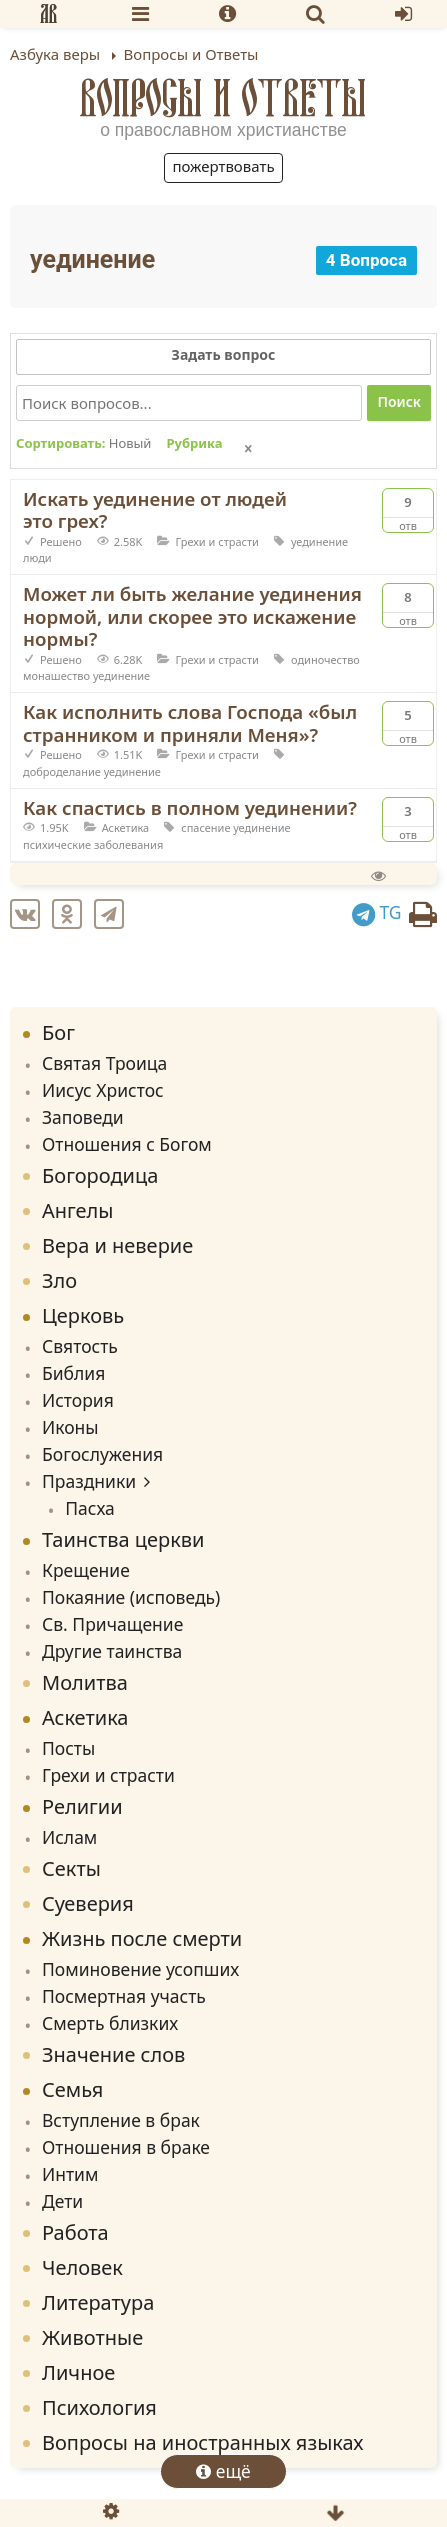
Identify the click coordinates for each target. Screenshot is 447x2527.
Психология (99, 2407)
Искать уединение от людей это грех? (155, 510)
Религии (82, 1806)
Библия (73, 1373)
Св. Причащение (112, 1624)
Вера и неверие (117, 1245)
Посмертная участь (124, 1996)
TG (377, 912)
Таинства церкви (123, 1539)
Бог (58, 1032)
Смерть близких (110, 2023)
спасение (205, 827)
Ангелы (78, 1210)
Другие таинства (112, 1651)
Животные (92, 2337)
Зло (59, 1280)
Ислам (69, 1837)
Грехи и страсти (217, 541)
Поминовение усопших (140, 1969)
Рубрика (194, 444)
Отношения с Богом (127, 1144)
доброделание (62, 771)
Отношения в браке (126, 2147)
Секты (71, 1868)
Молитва (85, 1682)
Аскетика (126, 827)
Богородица (100, 1175)
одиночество (325, 659)
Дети (62, 2201)
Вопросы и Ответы (223, 97)
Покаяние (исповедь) (131, 1597)
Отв (408, 511)
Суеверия (88, 1903)
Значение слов (113, 2054)
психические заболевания (93, 844)
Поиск (399, 401)
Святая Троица (104, 1063)
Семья (72, 2089)
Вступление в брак (121, 2120)
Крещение (86, 1570)
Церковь (83, 1315)
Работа (75, 2232)
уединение (319, 541)
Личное (78, 2372)
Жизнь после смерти (142, 1938)
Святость (80, 1346)
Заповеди (83, 1117)
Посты (68, 1748)
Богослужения (102, 1454)
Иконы (70, 1427)
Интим (70, 2174)
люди (37, 557)
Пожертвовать (223, 166)
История (78, 1400)
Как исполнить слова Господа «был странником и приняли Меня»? (190, 723)
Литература (98, 2302)
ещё (223, 2471)
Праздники (89, 1481)
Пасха (90, 1508)
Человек (82, 2267)
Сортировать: (83, 444)
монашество (56, 675)
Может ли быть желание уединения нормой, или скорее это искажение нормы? (192, 616)
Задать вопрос (224, 354)
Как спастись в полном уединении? (190, 807)
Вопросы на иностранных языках (202, 2442)
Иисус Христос (103, 1090)
